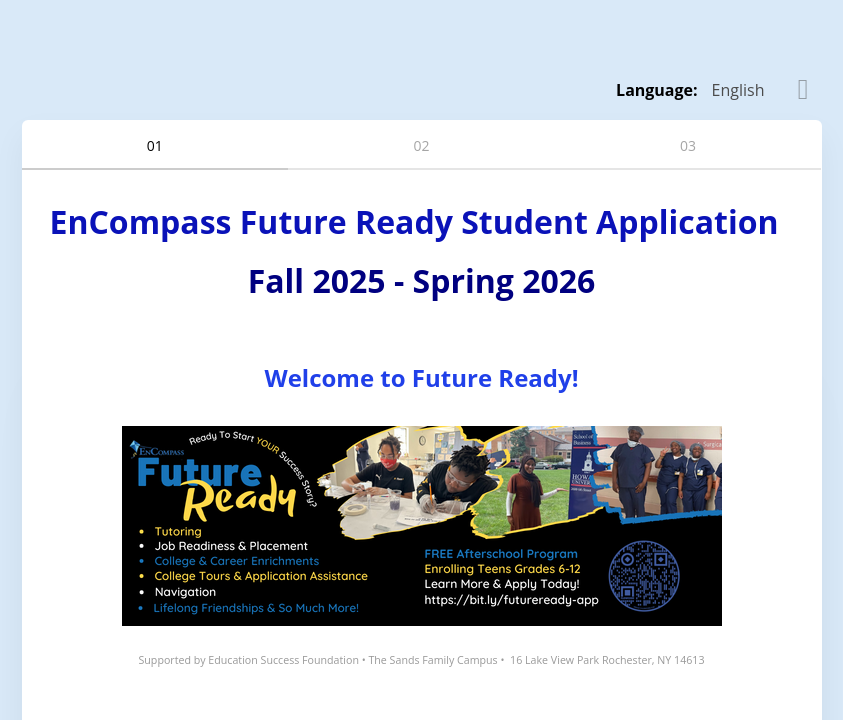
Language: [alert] (657, 90)
